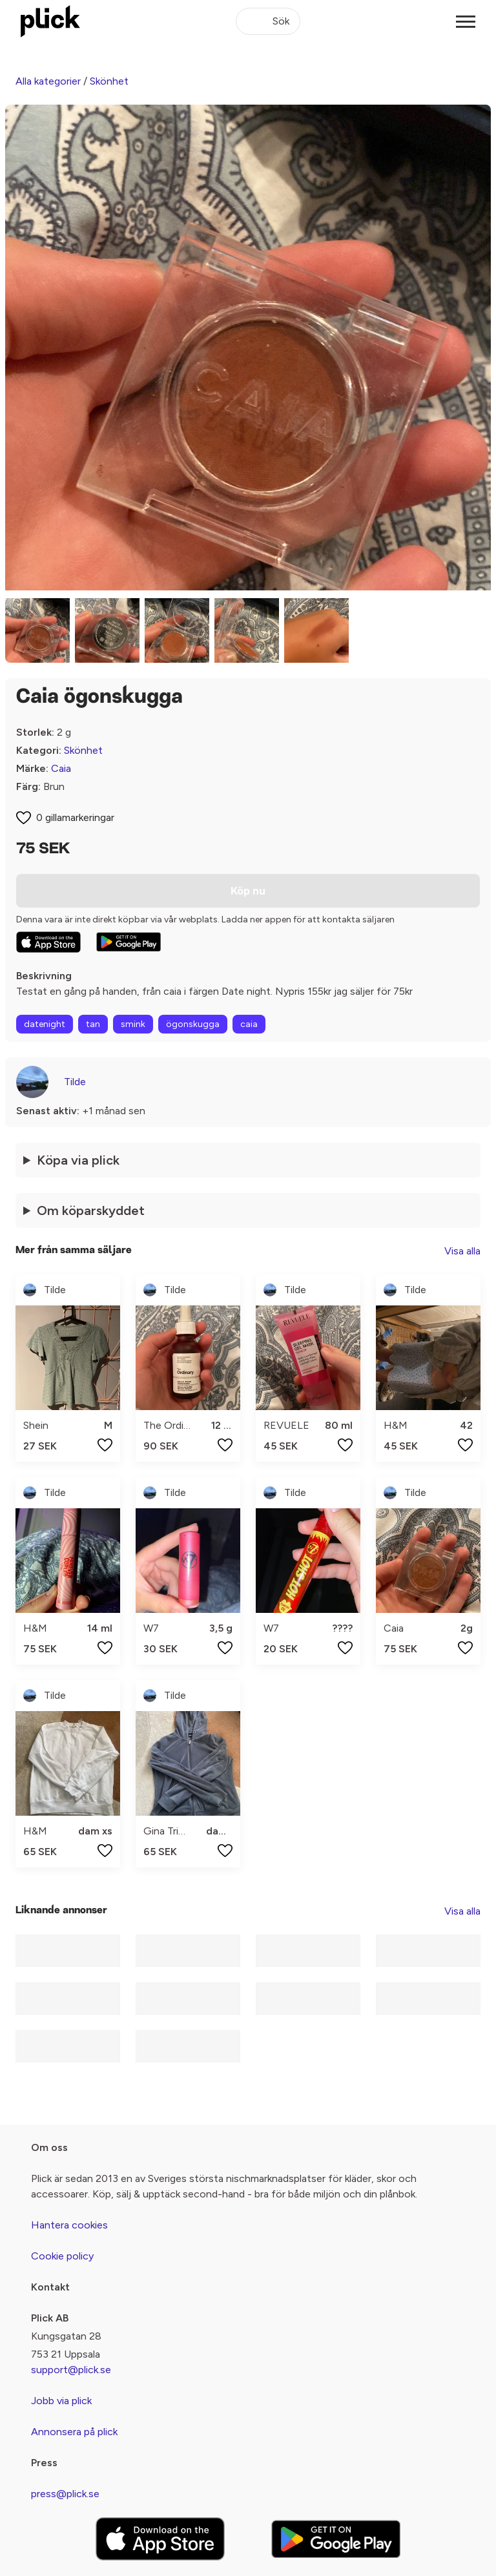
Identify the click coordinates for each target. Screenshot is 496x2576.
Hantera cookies (69, 2225)
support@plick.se (71, 2369)
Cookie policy (62, 2256)
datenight (44, 1024)
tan (93, 1024)
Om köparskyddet (91, 1210)
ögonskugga (193, 1024)
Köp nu (248, 890)
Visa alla (462, 1251)
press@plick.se (65, 2494)
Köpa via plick (78, 1160)
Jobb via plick (61, 2400)
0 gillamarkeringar (75, 817)
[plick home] (50, 21)
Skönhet (109, 81)
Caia (61, 768)
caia (249, 1024)
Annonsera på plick (74, 2431)
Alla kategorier (48, 81)
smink (133, 1024)
